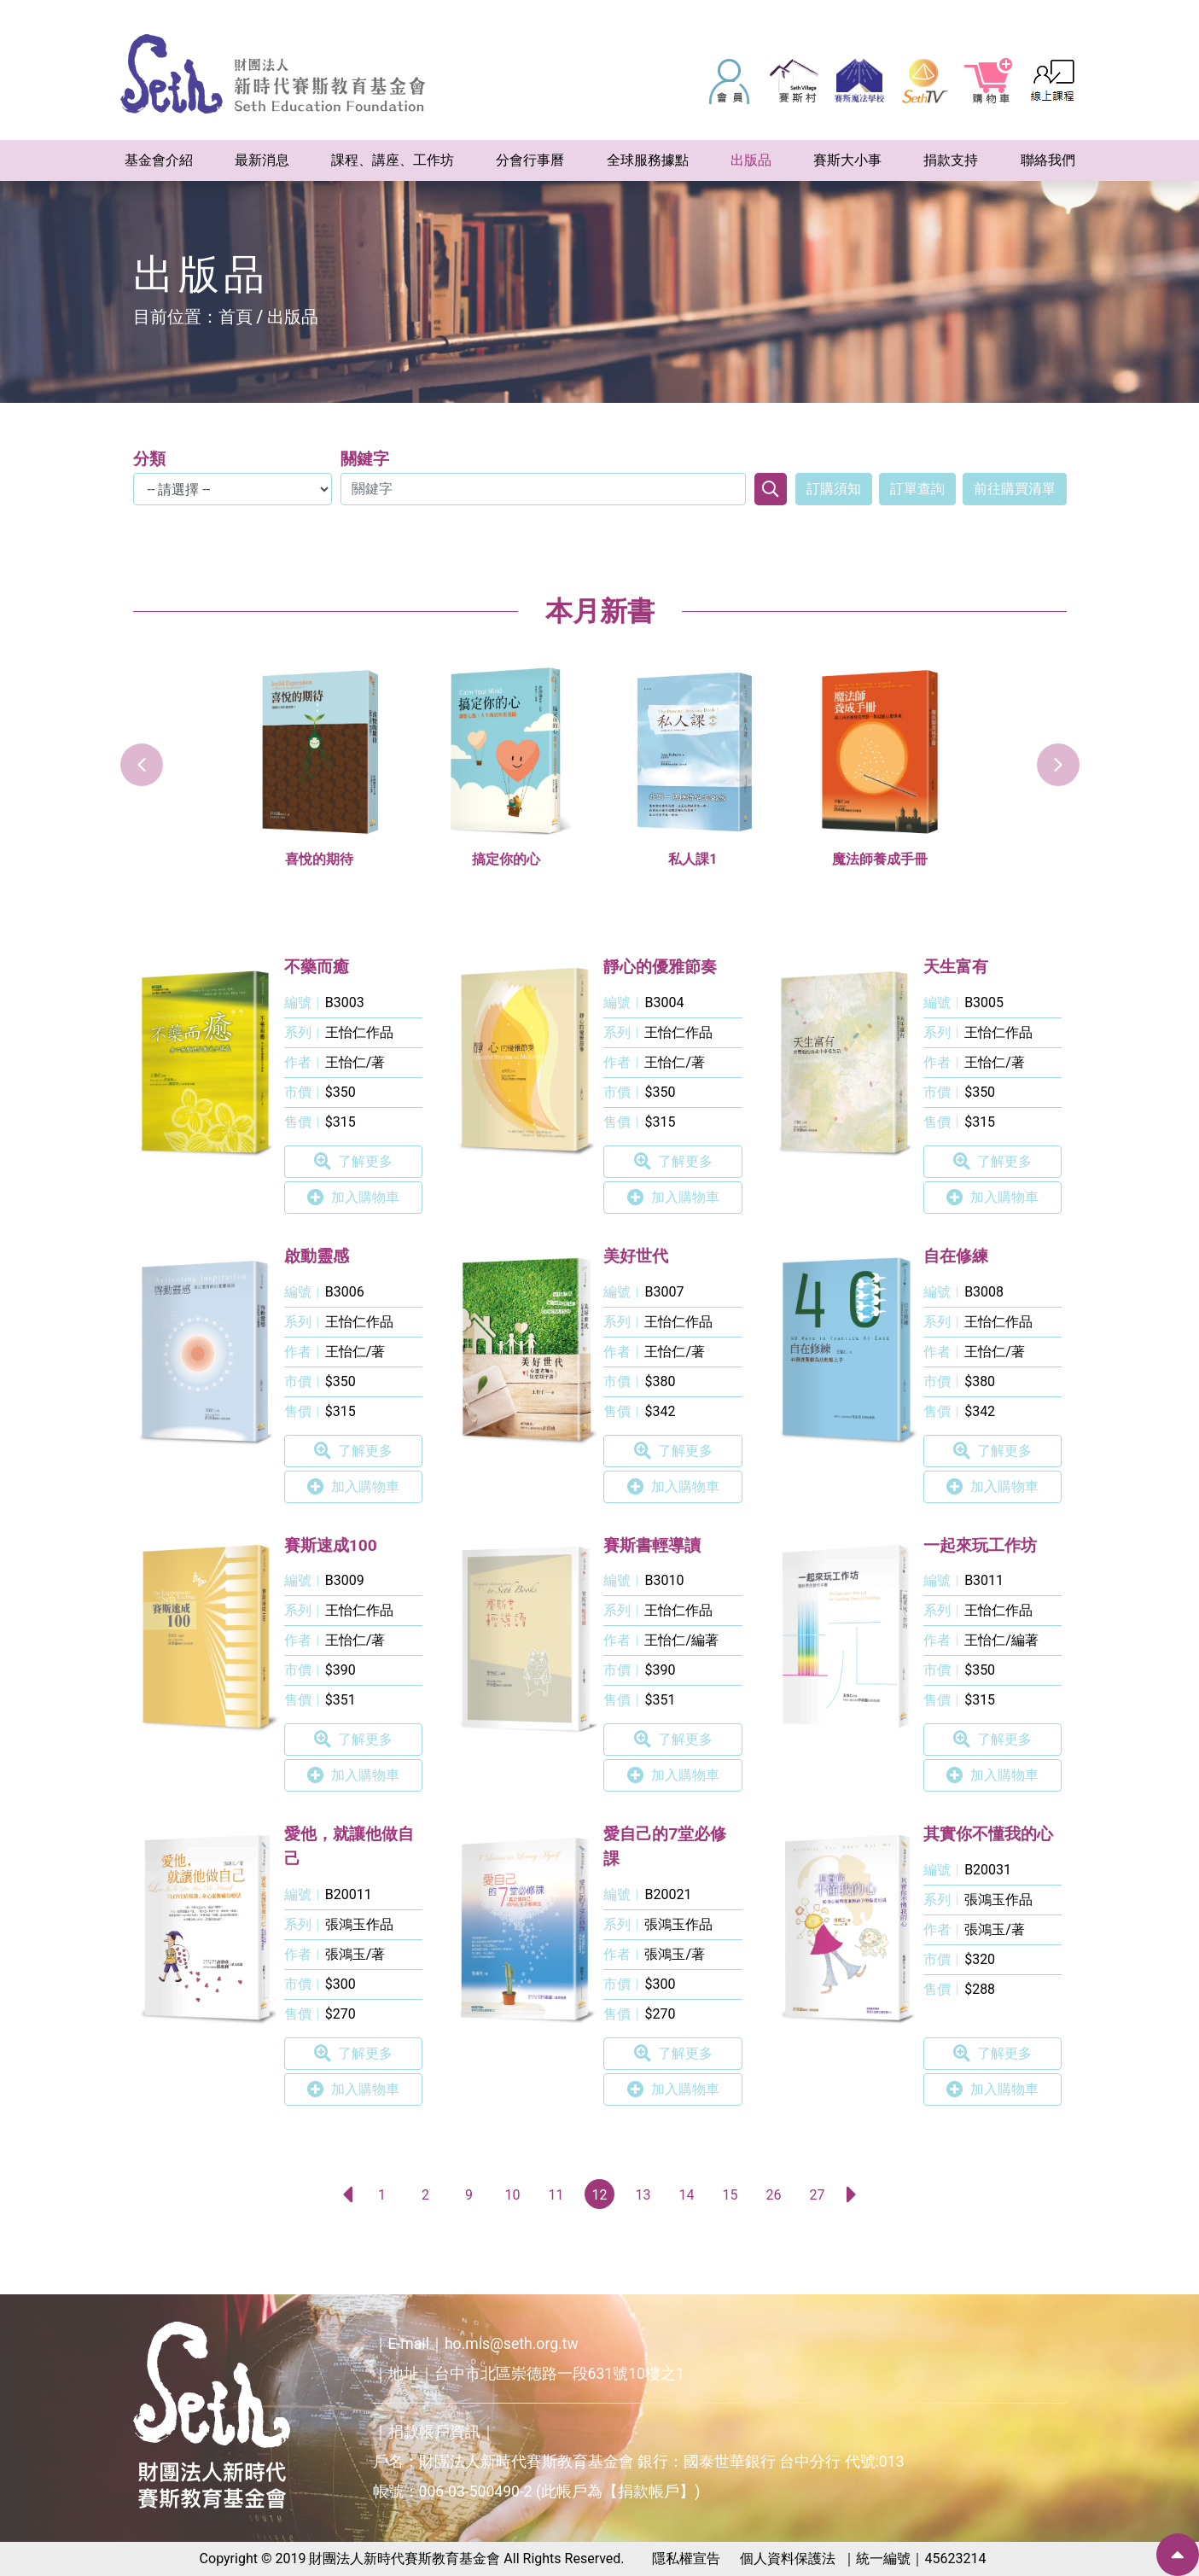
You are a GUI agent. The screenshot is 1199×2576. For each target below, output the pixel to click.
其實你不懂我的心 (988, 1834)
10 (513, 2195)
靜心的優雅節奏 (660, 966)
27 (817, 2195)
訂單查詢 (917, 489)
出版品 (292, 316)
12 (600, 2195)
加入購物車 (353, 1197)
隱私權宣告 (686, 2558)
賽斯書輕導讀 (652, 1545)
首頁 (235, 316)
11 (556, 2195)
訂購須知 (833, 489)
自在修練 (955, 1256)
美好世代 (635, 1256)
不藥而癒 (316, 966)
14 (687, 2195)
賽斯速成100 (330, 1545)
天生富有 (955, 966)
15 (730, 2195)
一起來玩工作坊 (980, 1545)
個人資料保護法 (787, 2558)
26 (774, 2195)
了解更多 (353, 1161)
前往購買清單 (1015, 489)
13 (643, 2195)
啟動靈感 (316, 1256)
